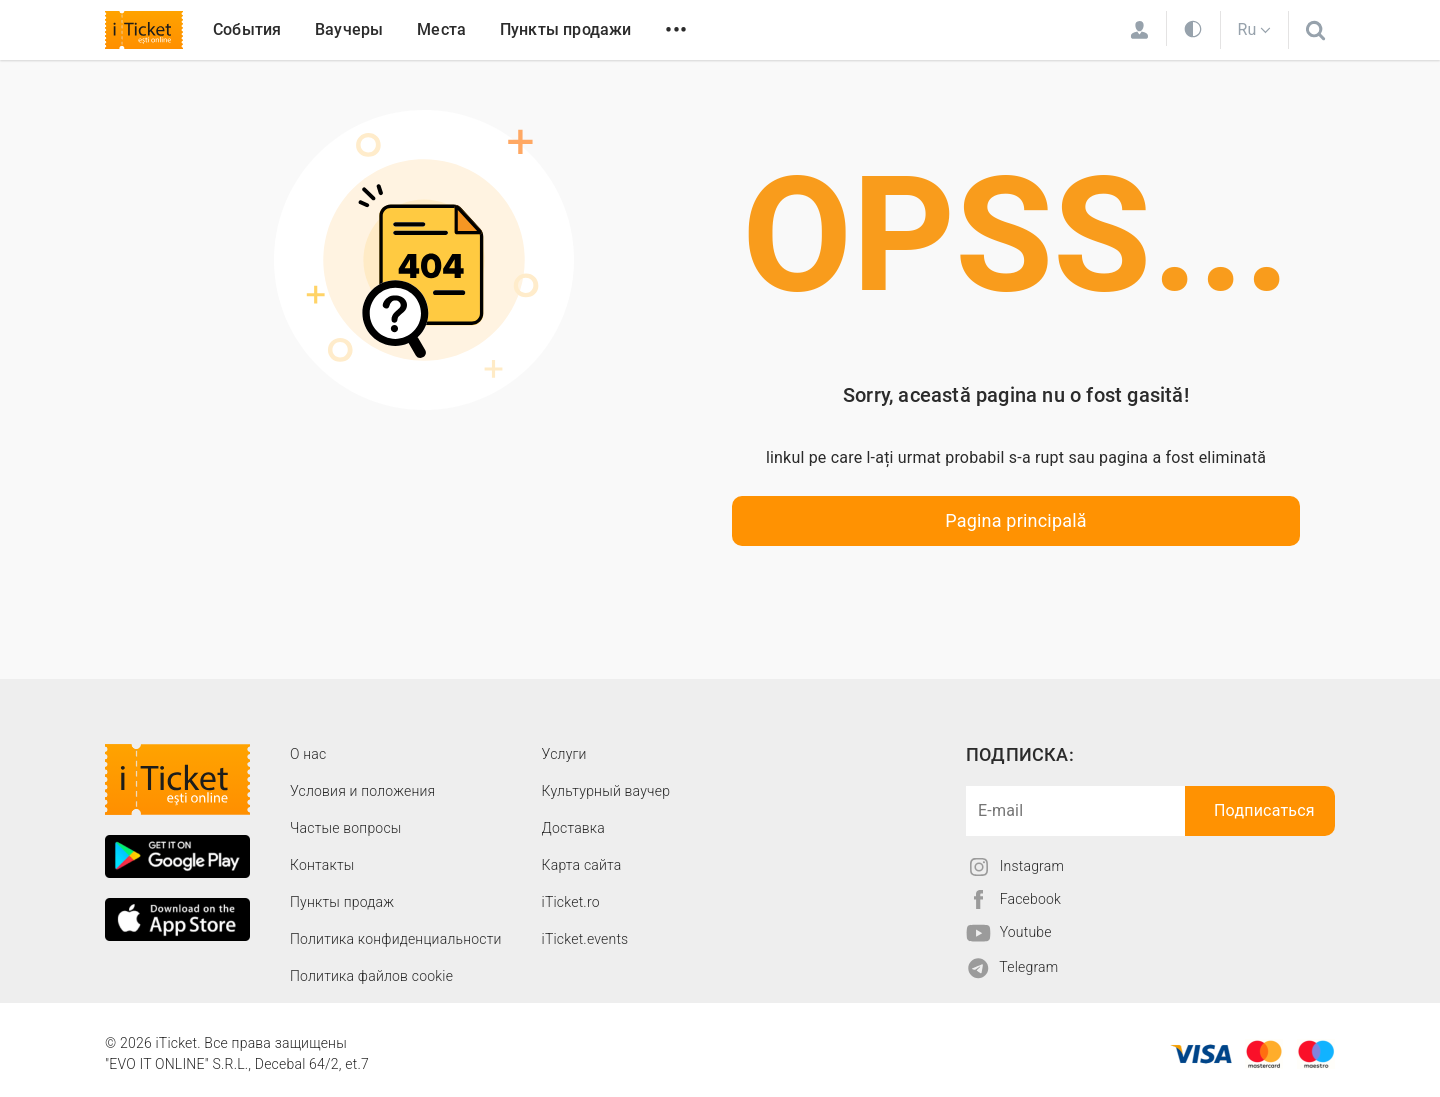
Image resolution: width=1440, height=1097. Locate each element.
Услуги (564, 754)
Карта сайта (582, 865)
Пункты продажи (566, 29)
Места (441, 29)
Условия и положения (362, 791)
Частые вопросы (346, 828)
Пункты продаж (342, 902)
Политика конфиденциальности (396, 939)
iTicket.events (585, 939)
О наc (308, 754)
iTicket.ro (571, 902)
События (247, 29)
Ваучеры (349, 29)
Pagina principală (1016, 520)
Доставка (573, 828)
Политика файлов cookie (371, 976)
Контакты (322, 865)
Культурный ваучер (606, 791)
